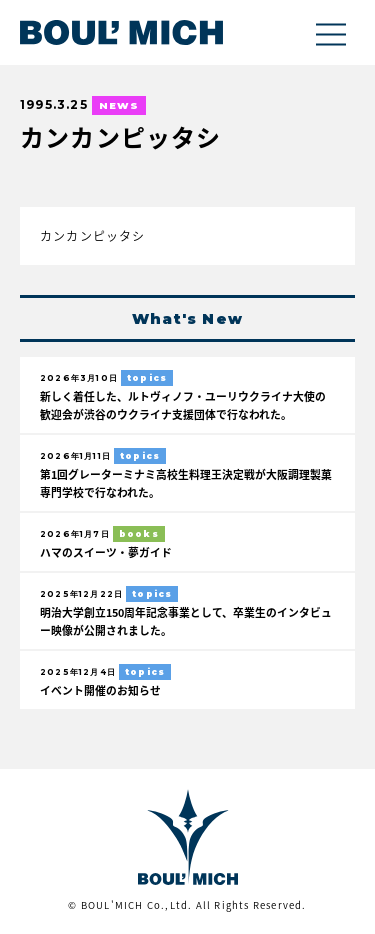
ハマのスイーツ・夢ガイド (106, 552)
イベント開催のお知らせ (100, 690)
